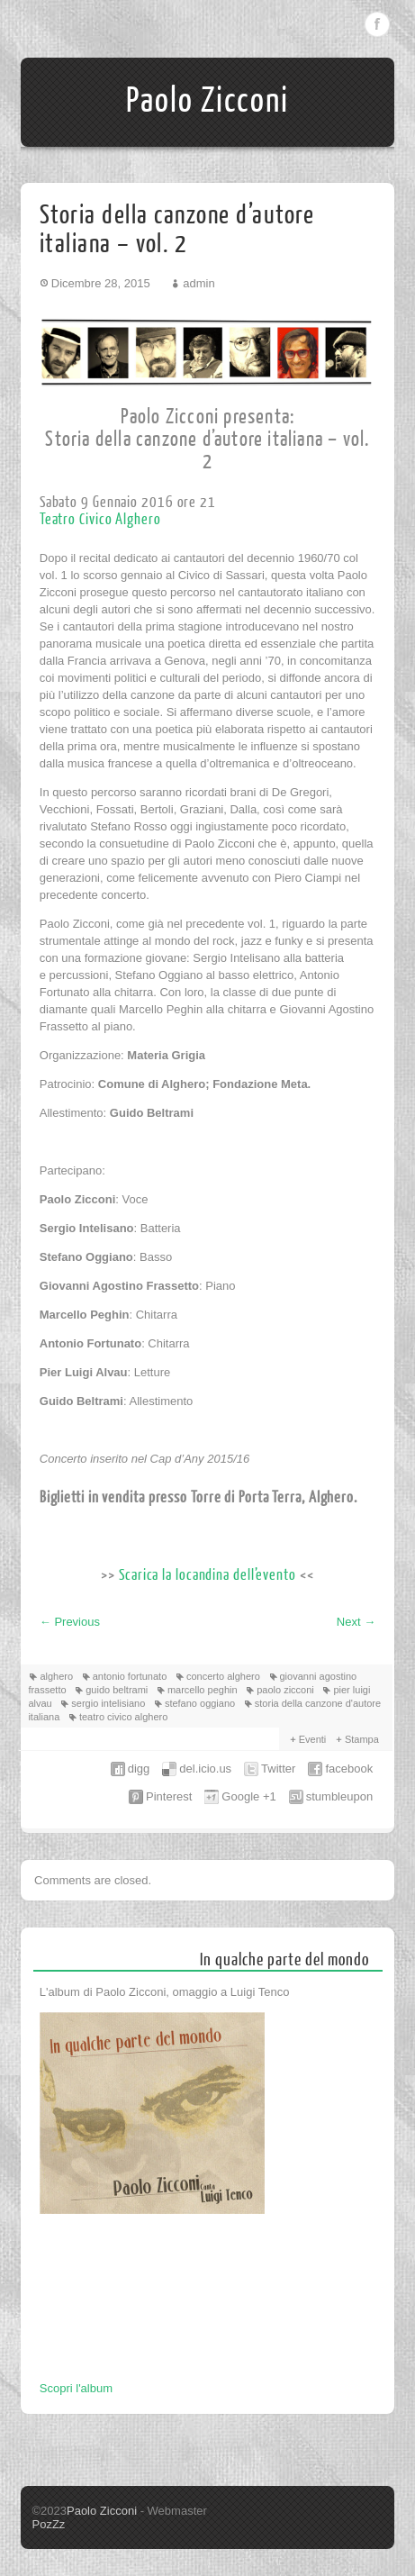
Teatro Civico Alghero (100, 519)
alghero (56, 1676)
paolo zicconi (285, 1689)
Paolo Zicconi (207, 101)
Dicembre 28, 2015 (100, 283)
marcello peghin (202, 1689)
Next (356, 1621)
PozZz (48, 2524)
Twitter (278, 1768)
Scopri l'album (76, 2388)
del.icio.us (205, 1768)
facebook (349, 1768)
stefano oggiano (200, 1703)
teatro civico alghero (123, 1716)
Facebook (377, 24)
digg (139, 1768)
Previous (70, 1621)
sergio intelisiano (108, 1703)
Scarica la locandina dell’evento (207, 1574)
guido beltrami (117, 1689)
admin (198, 283)
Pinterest (169, 1796)
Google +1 (248, 1796)
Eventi (313, 1739)
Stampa (362, 1739)
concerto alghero (223, 1676)
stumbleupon (339, 1796)
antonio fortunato (130, 1676)
